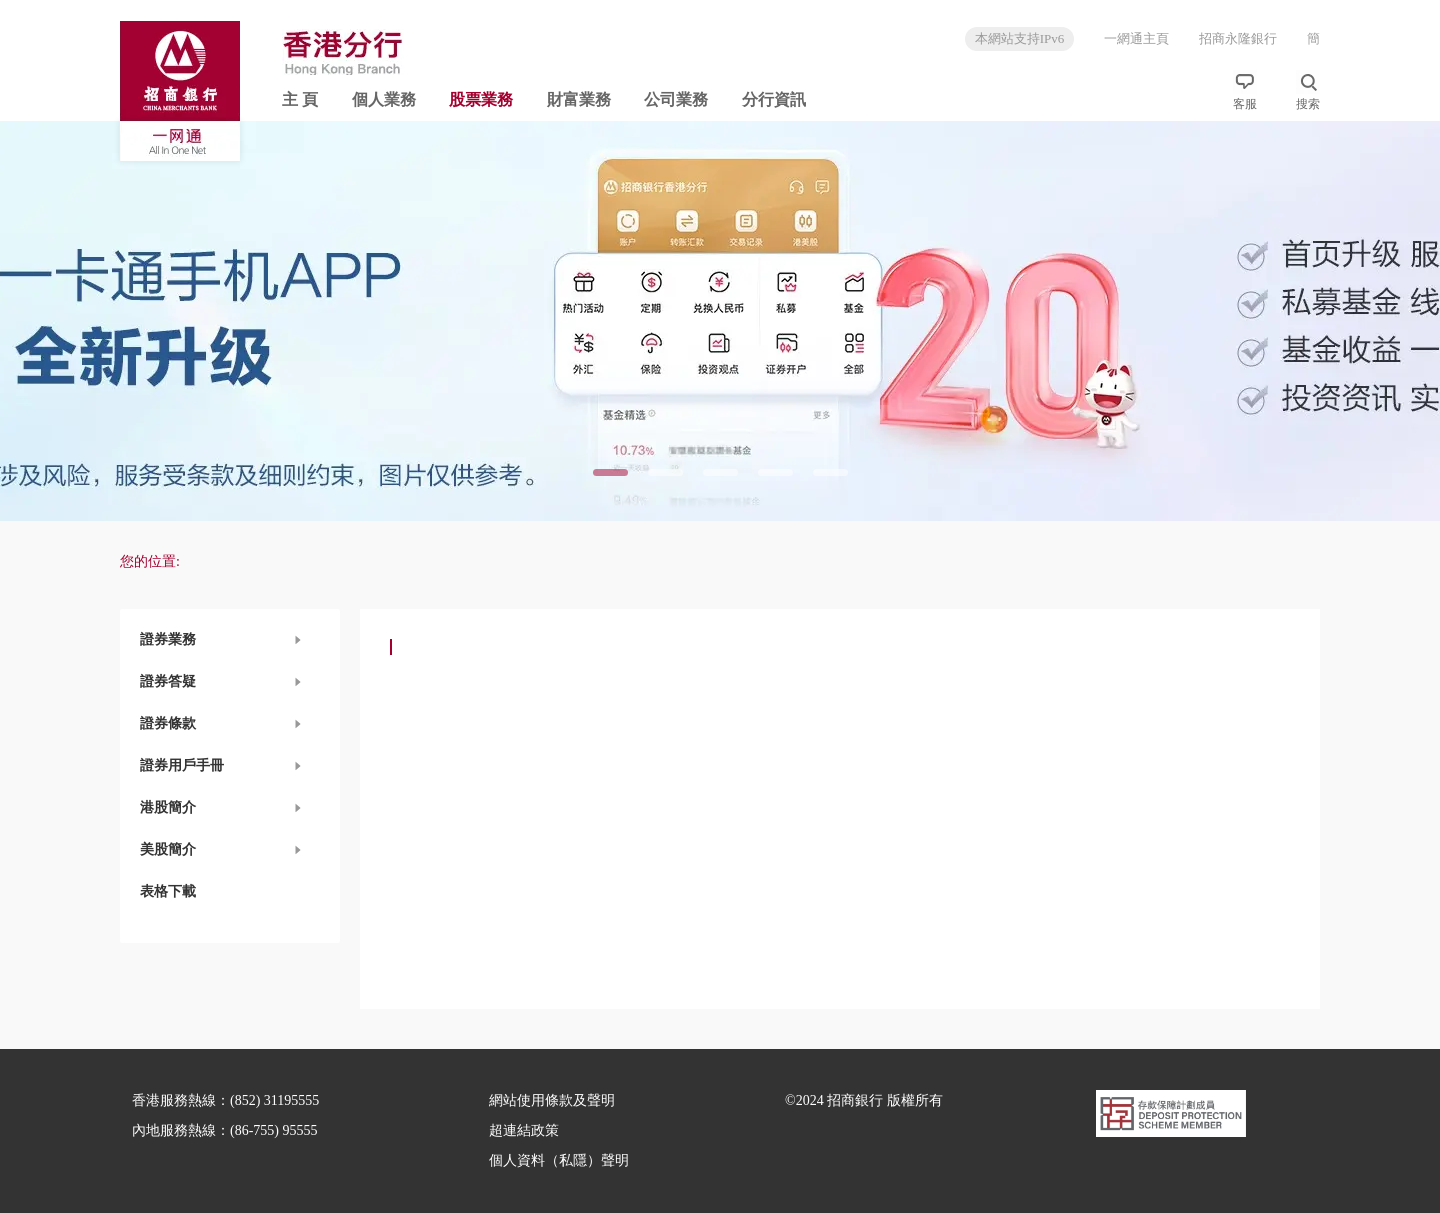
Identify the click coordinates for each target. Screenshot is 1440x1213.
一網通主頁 (1136, 38)
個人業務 (384, 99)
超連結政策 (524, 1130)
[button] (230, 640)
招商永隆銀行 (1238, 38)
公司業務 (676, 99)
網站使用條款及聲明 (552, 1100)
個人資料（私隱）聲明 (559, 1160)
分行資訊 (774, 99)
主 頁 (300, 99)
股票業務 (481, 99)
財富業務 (579, 99)
